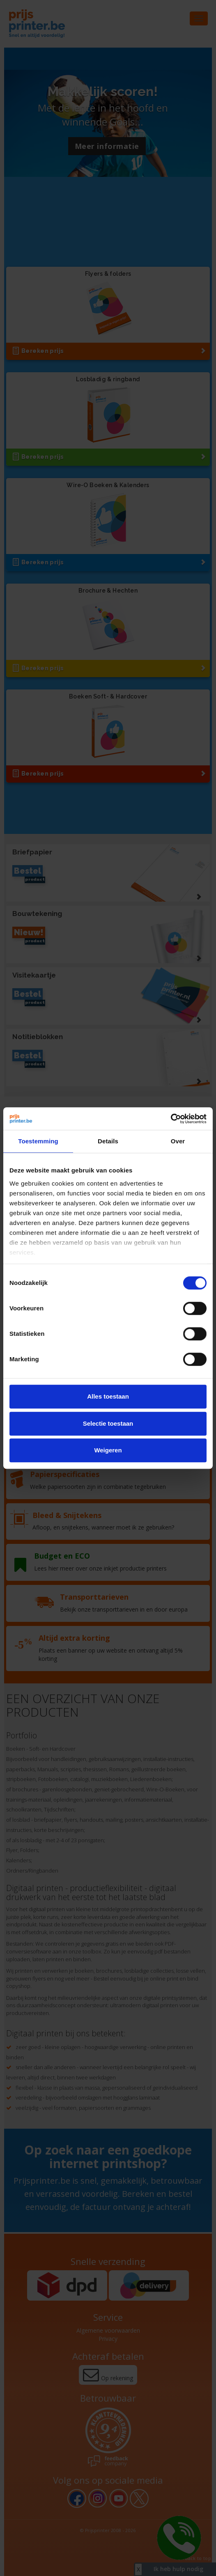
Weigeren (108, 1450)
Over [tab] (178, 1141)
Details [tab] (108, 1141)
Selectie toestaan (108, 1423)
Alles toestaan (108, 1396)
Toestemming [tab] (38, 1141)
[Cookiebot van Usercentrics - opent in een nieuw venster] (171, 1118)
